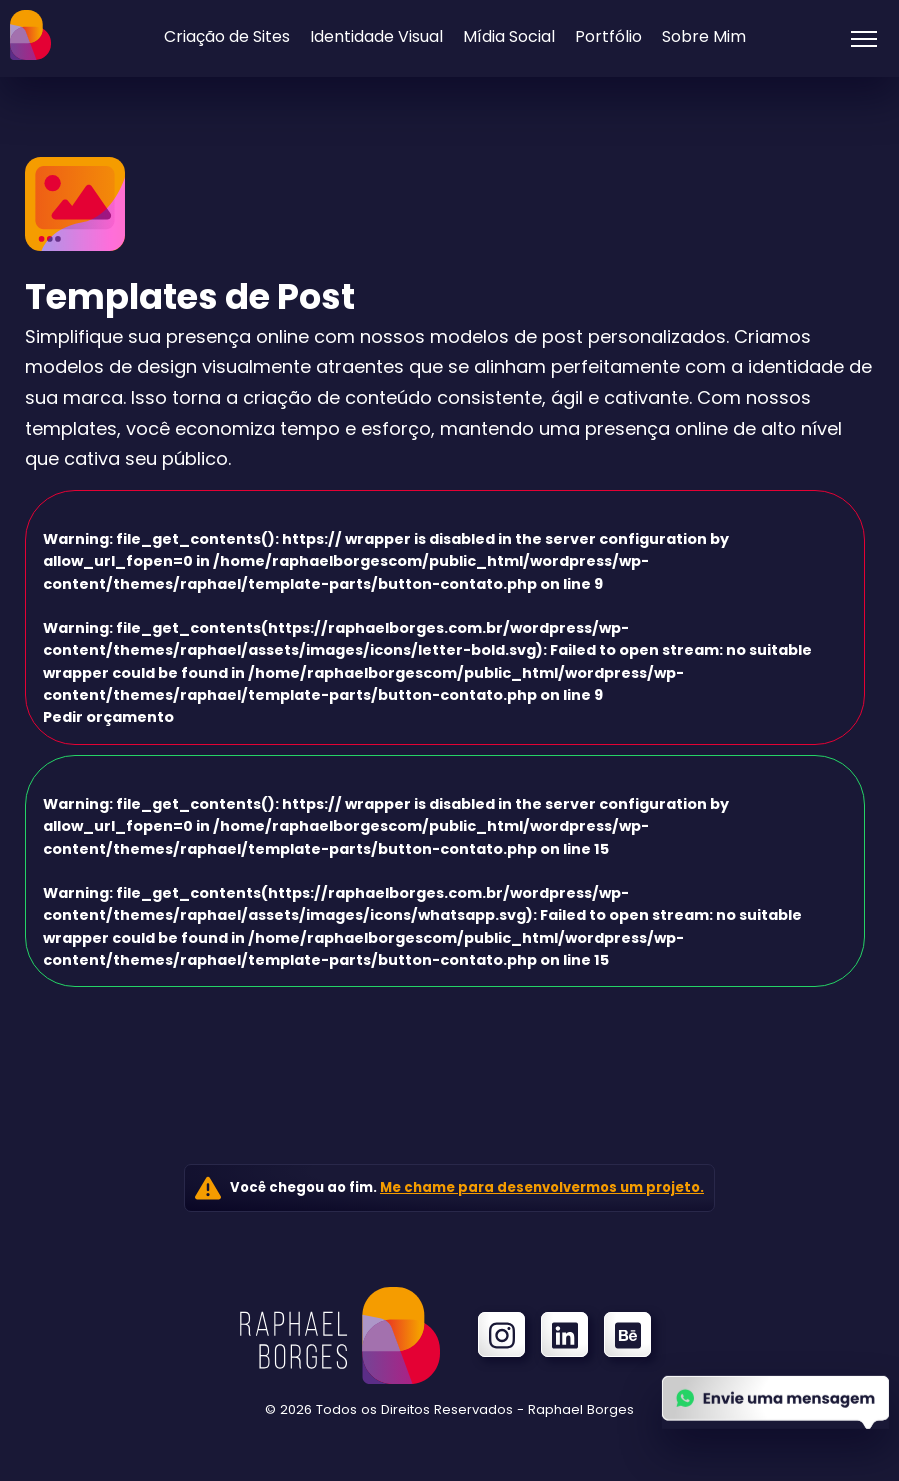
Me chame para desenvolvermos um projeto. (542, 1187)
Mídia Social (509, 36)
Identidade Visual (376, 36)
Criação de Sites (227, 36)
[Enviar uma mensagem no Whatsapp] (775, 1423)
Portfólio (608, 36)
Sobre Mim (704, 36)
